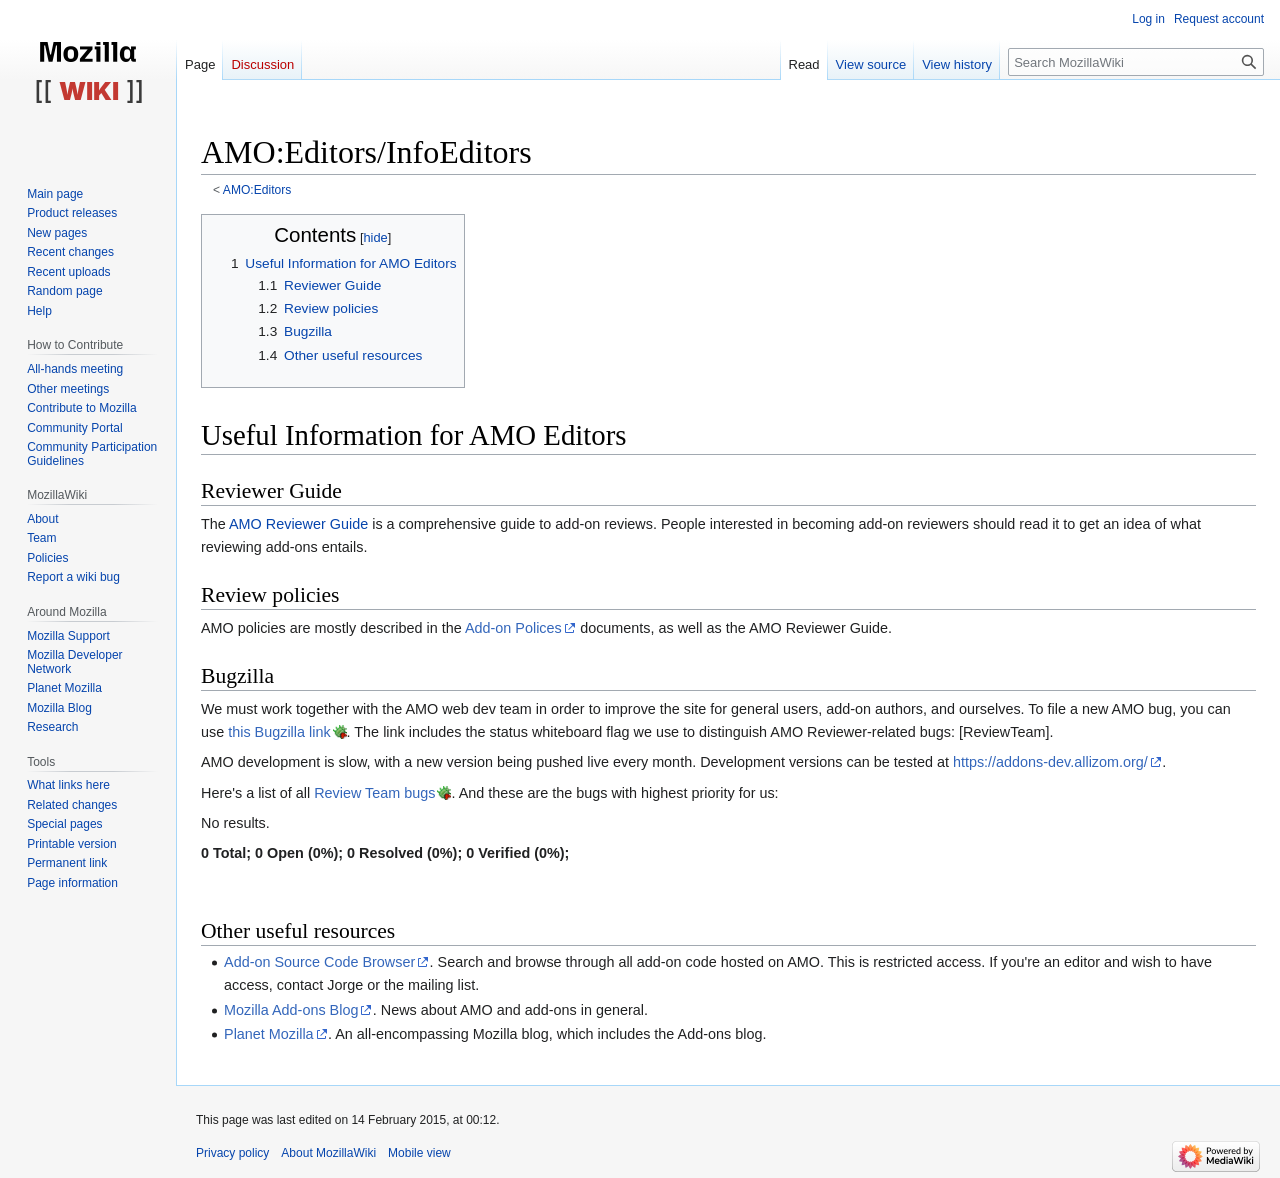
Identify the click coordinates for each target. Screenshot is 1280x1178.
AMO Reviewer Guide (298, 524)
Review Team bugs (374, 793)
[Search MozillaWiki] (1136, 62)
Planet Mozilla (269, 1034)
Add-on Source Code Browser (319, 962)
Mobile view (419, 1153)
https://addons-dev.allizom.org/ (1050, 762)
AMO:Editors (257, 190)
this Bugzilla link (279, 732)
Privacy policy (232, 1153)
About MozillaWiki (328, 1153)
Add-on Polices (513, 628)
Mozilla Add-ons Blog (291, 1010)
